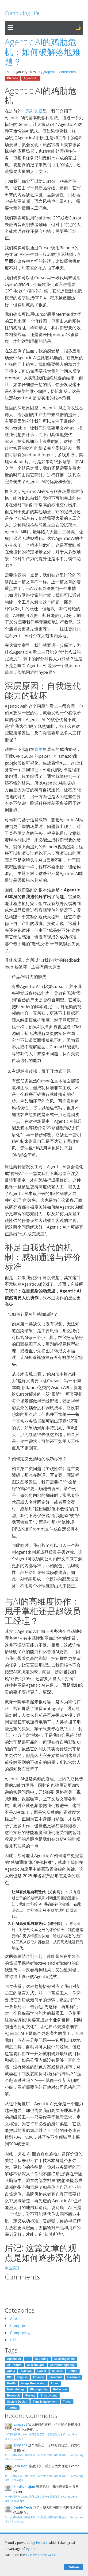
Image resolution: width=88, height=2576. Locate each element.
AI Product (14, 2365)
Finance (38, 2377)
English (22, 2377)
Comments (67, 72)
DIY (9, 2377)
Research (13, 2395)
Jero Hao (20, 2466)
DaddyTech (22, 2507)
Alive (14, 2318)
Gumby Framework (40, 2555)
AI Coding (41, 2359)
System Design (17, 2401)
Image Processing (33, 2383)
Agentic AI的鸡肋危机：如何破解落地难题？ (43, 51)
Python (31, 2548)
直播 (38, 749)
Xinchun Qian (24, 2486)
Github (74, 2567)
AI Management (64, 2359)
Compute (18, 2325)
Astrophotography (62, 2365)
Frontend (56, 2377)
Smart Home (49, 2395)
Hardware (73, 2377)
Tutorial (12, 2407)
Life (13, 2339)
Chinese (12, 78)
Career (41, 2371)
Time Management (45, 2401)
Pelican (41, 2542)
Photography (39, 2389)
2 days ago (17, 2500)
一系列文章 (32, 111)
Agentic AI (31, 78)
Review (30, 2395)
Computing (20, 2332)
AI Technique (35, 2365)
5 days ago (17, 2521)
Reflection (60, 2389)
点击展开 (12, 2268)
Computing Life (22, 12)
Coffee (73, 2371)
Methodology (16, 2389)
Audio (11, 2371)
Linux (54, 2383)
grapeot (49, 72)
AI (28, 2359)
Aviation (26, 2371)
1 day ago (17, 2438)
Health (11, 2383)
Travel (67, 2401)
